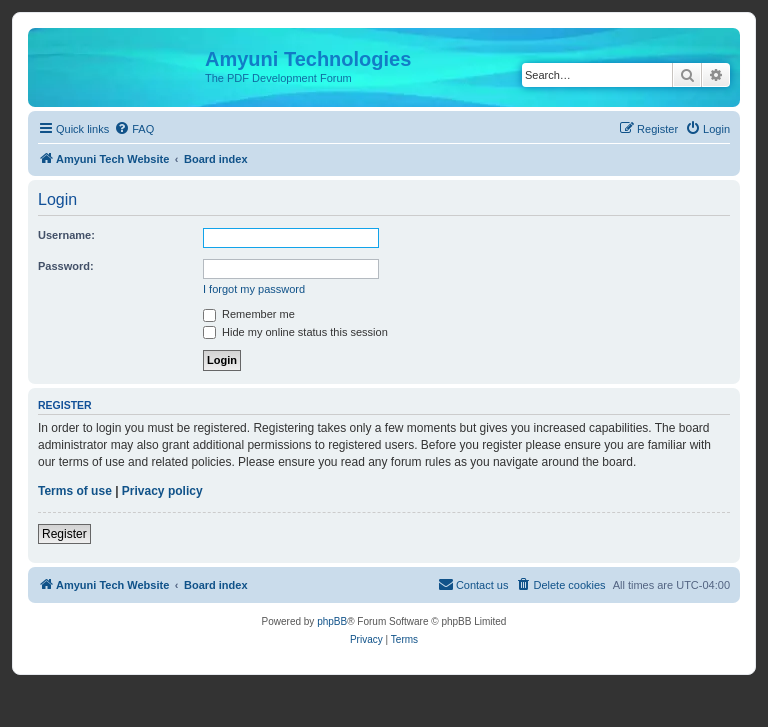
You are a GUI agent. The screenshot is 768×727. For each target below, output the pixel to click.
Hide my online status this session (295, 332)
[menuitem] (134, 129)
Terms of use (75, 491)
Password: (66, 266)
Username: (66, 235)
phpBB (332, 621)
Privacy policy (162, 491)
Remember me (249, 314)
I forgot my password (254, 289)
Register (64, 534)
